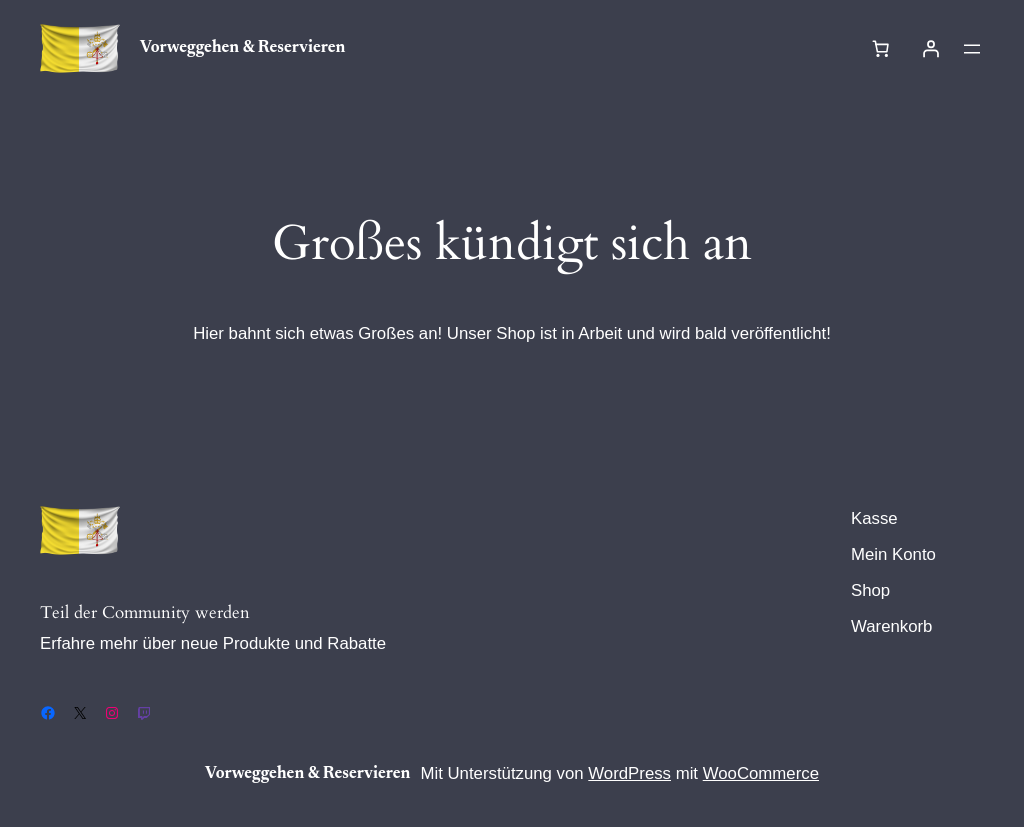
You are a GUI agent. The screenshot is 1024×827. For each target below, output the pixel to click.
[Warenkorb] (881, 49)
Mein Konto (893, 554)
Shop (870, 590)
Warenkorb (891, 626)
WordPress (629, 773)
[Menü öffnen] (972, 49)
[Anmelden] (931, 49)
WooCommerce (761, 773)
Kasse (874, 518)
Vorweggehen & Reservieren (242, 48)
